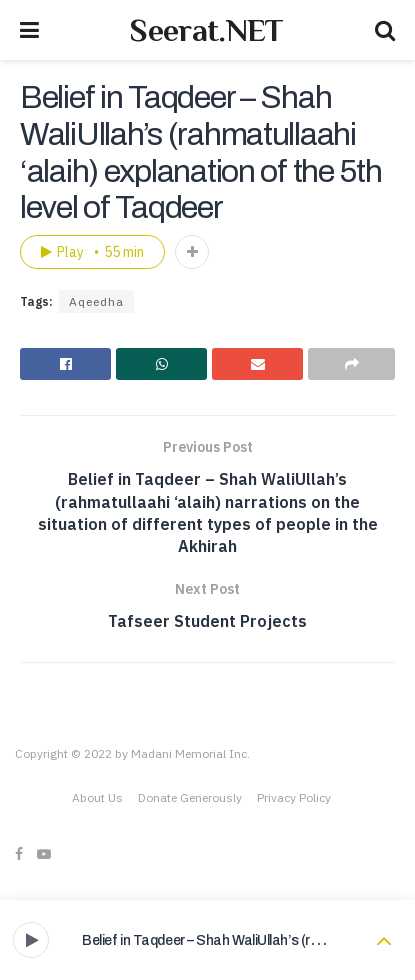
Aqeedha (96, 301)
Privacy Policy (294, 797)
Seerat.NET (206, 30)
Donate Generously (190, 797)
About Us (97, 797)
